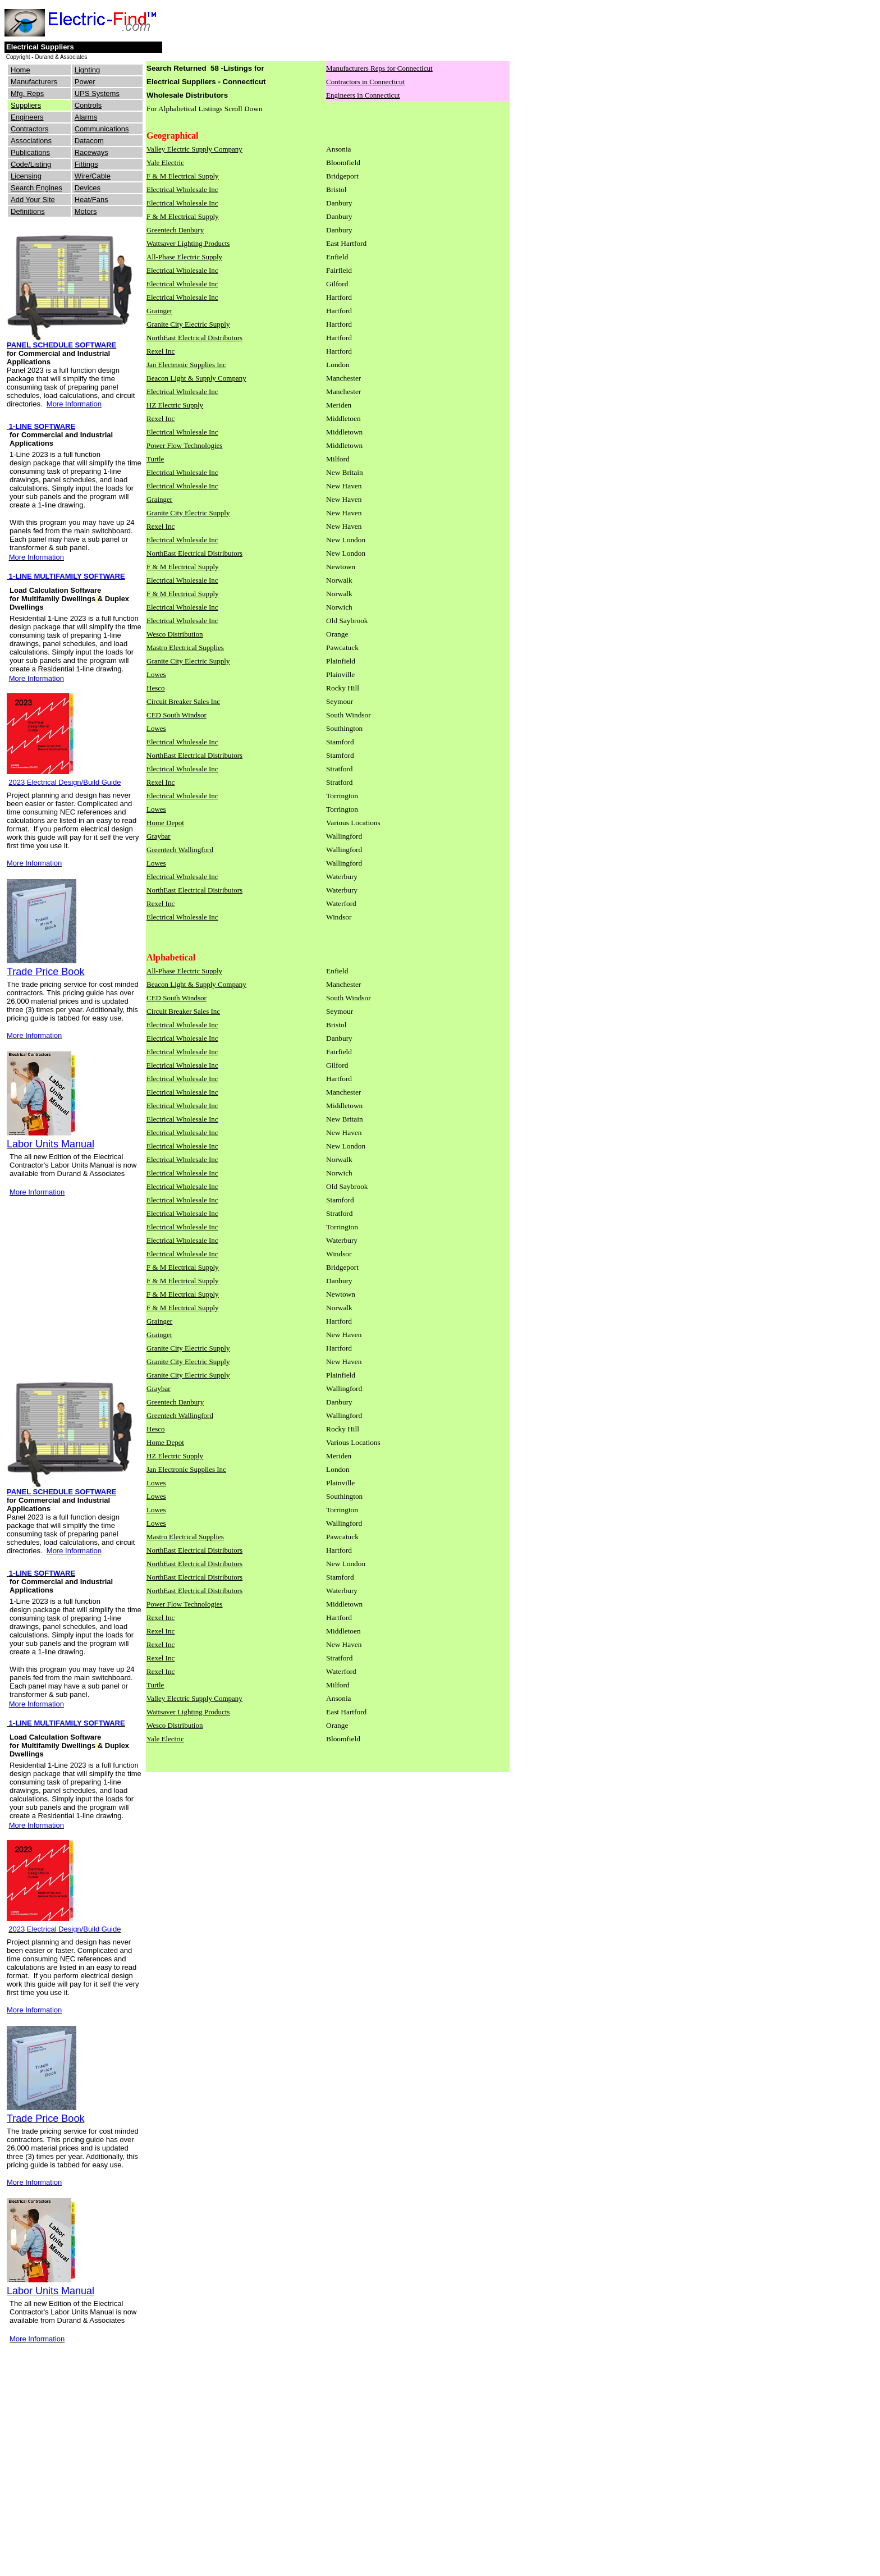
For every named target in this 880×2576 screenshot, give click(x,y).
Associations (31, 140)
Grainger (159, 310)
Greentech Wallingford (179, 849)
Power (85, 81)
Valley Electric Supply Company (194, 149)
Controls (88, 105)
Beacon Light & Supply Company (196, 378)
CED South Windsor (176, 715)
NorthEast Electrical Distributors (194, 337)
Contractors (29, 129)
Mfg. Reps (27, 93)
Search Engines (36, 188)
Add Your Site (33, 199)
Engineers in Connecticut (363, 95)
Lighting (87, 70)
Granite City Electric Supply (188, 324)
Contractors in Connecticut (365, 81)
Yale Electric (165, 162)
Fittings (86, 164)
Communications (102, 129)
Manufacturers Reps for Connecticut (379, 68)
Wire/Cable (93, 176)
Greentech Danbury (175, 230)
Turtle (155, 459)
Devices (87, 188)
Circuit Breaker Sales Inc (183, 701)
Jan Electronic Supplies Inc (186, 364)
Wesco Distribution (174, 634)
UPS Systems (97, 93)
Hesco (155, 688)
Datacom (89, 140)
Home (20, 70)
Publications (30, 152)
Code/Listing (31, 164)
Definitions (28, 211)
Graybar (158, 836)
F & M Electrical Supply (182, 176)
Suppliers (26, 105)
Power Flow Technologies (184, 445)
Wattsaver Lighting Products (188, 243)
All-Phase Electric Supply (184, 257)
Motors (86, 211)
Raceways (91, 152)
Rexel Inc (160, 351)
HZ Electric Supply (174, 405)
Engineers (27, 117)
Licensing (26, 176)
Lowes (156, 674)
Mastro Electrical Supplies (185, 647)
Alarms (86, 117)
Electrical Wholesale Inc (182, 189)
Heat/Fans (91, 199)
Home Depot (165, 822)
